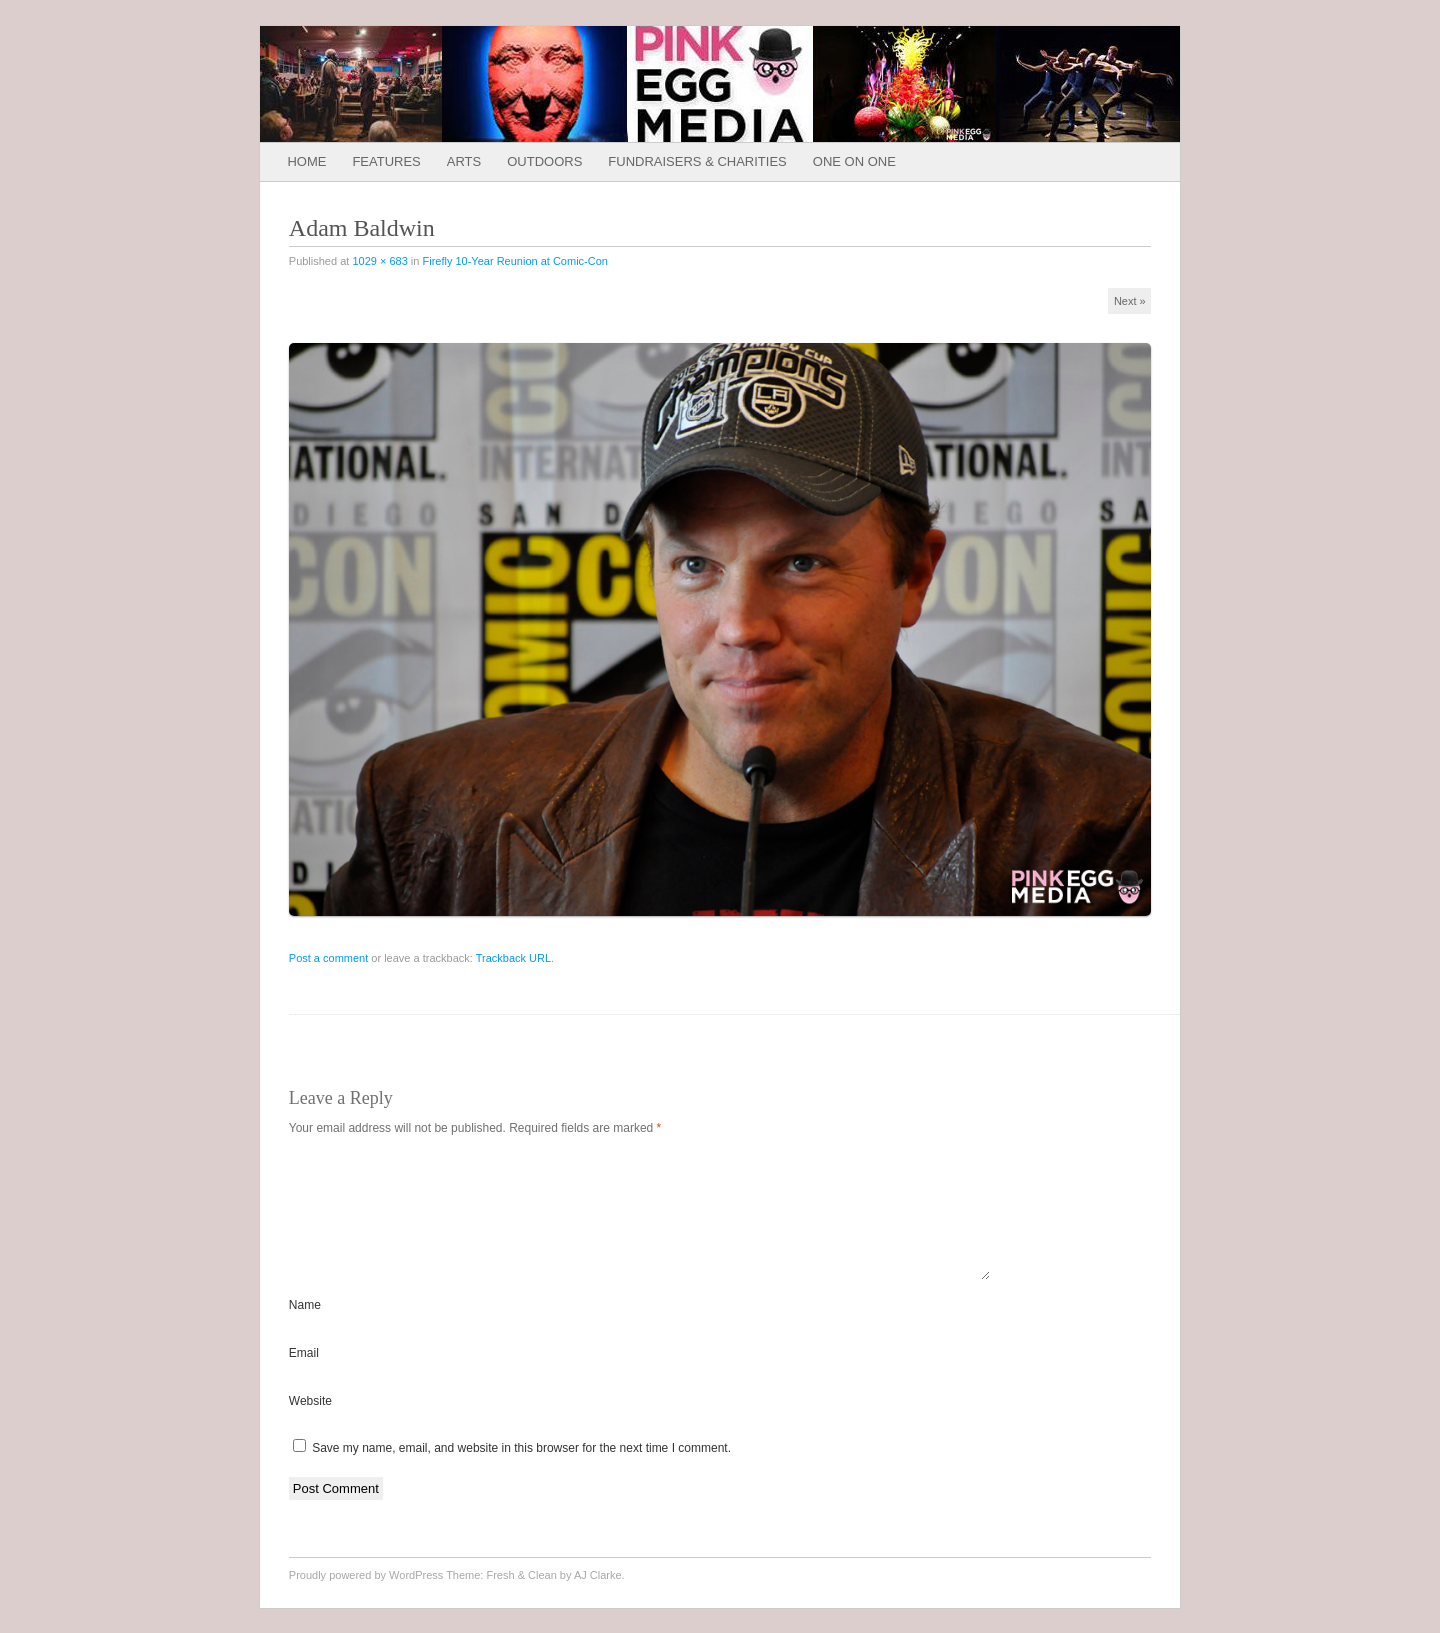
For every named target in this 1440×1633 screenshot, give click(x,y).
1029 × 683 (379, 261)
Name (305, 1329)
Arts (464, 161)
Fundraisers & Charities (697, 161)
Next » (1130, 301)
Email (304, 1377)
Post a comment (328, 958)
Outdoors (544, 161)
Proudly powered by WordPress (366, 1599)
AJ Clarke (598, 1599)
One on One (854, 161)
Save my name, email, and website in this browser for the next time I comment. (521, 1472)
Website (310, 1425)
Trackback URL (513, 958)
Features (386, 161)
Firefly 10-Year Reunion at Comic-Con (514, 261)
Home (306, 161)
